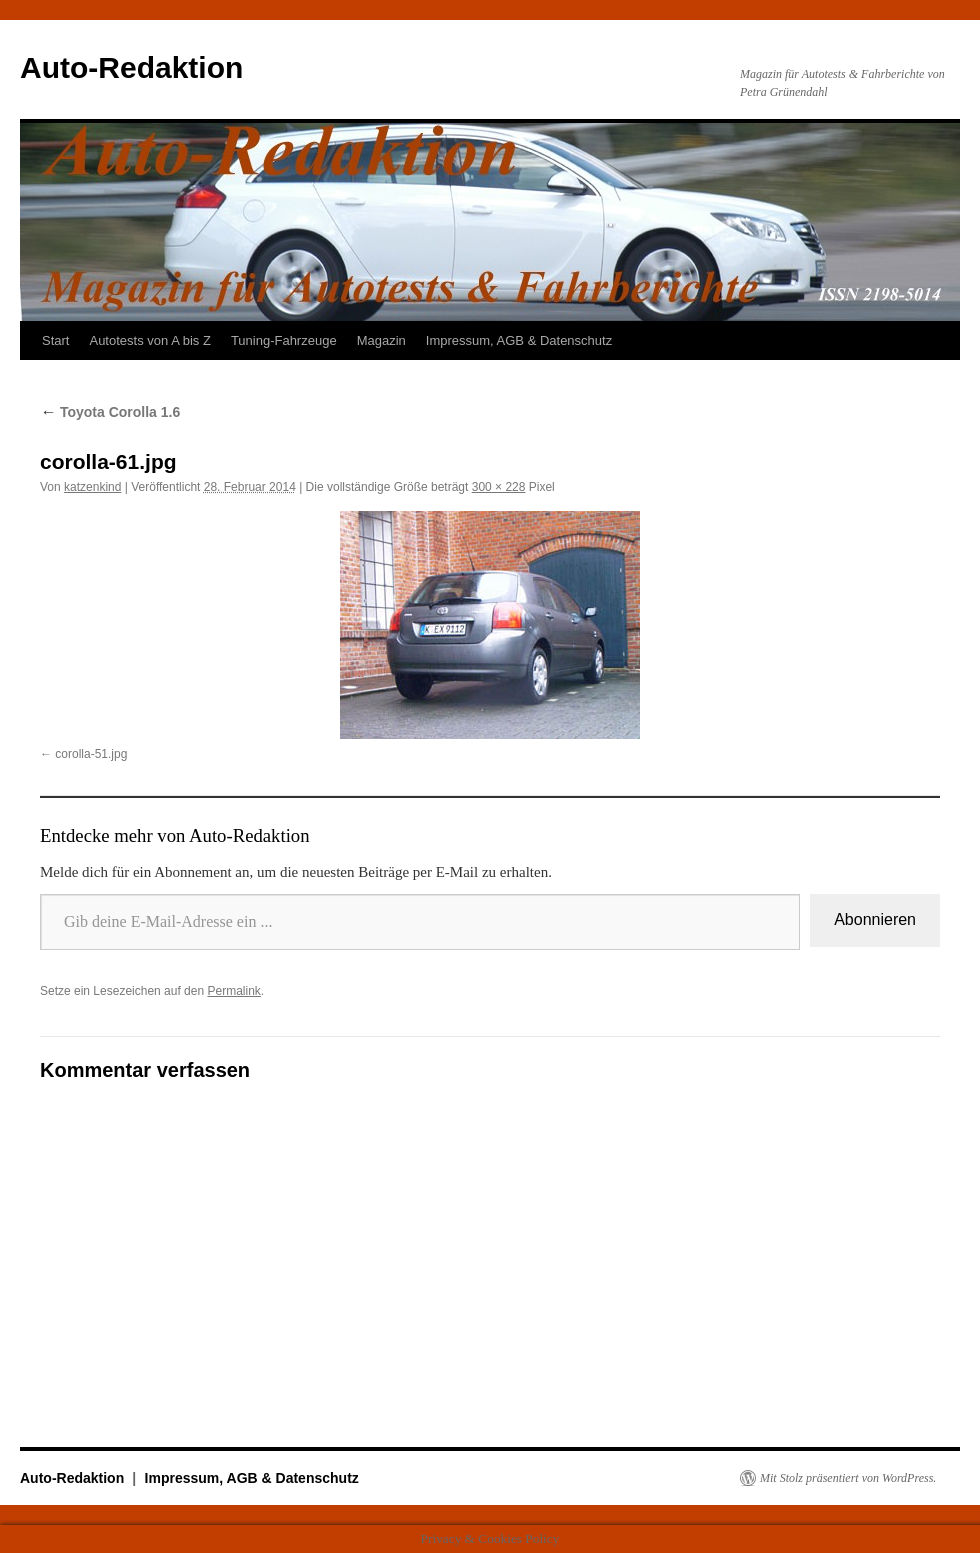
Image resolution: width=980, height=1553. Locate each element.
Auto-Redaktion (131, 67)
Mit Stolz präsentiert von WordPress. (848, 1478)
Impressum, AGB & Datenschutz (519, 340)
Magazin (381, 340)
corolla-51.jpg (91, 754)
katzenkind (92, 487)
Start (55, 340)
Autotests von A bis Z (149, 340)
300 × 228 (499, 487)
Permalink (233, 991)
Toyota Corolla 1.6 (110, 412)
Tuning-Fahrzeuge (284, 340)
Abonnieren (875, 919)
